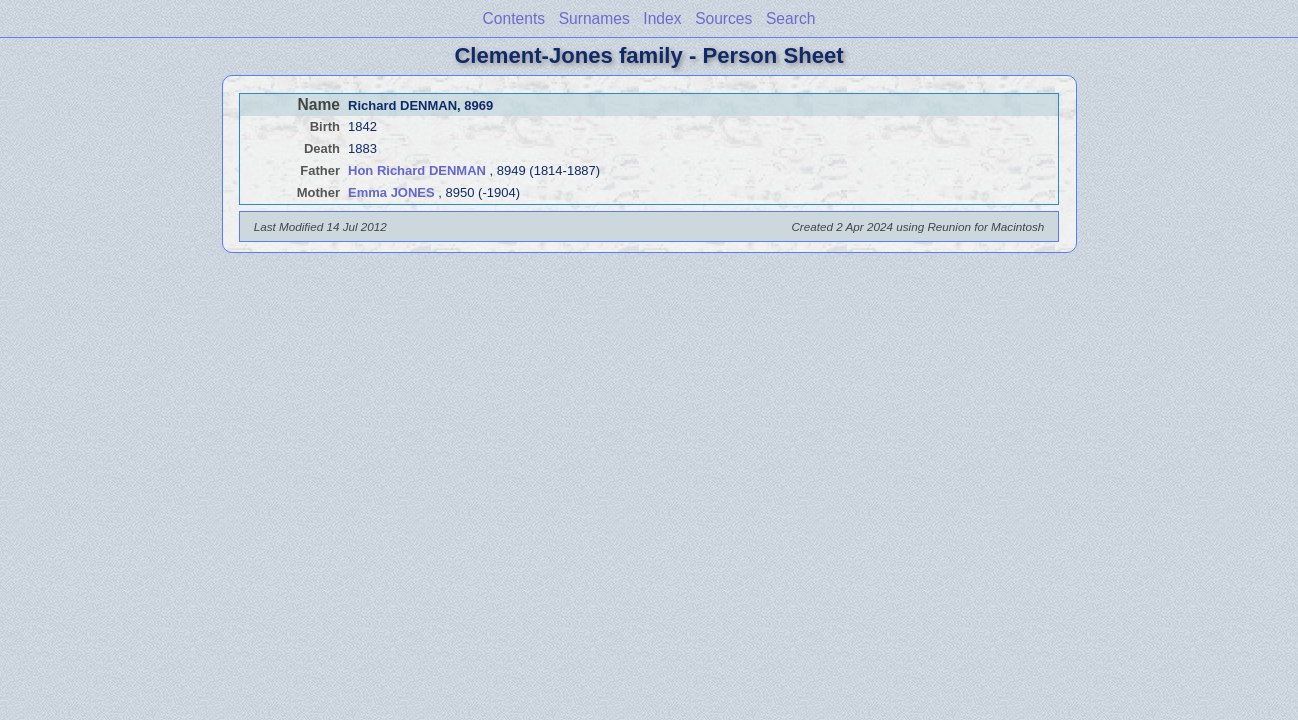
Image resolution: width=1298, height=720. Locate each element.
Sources (723, 18)
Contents (514, 18)
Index (662, 18)
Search (790, 18)
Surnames (594, 18)
